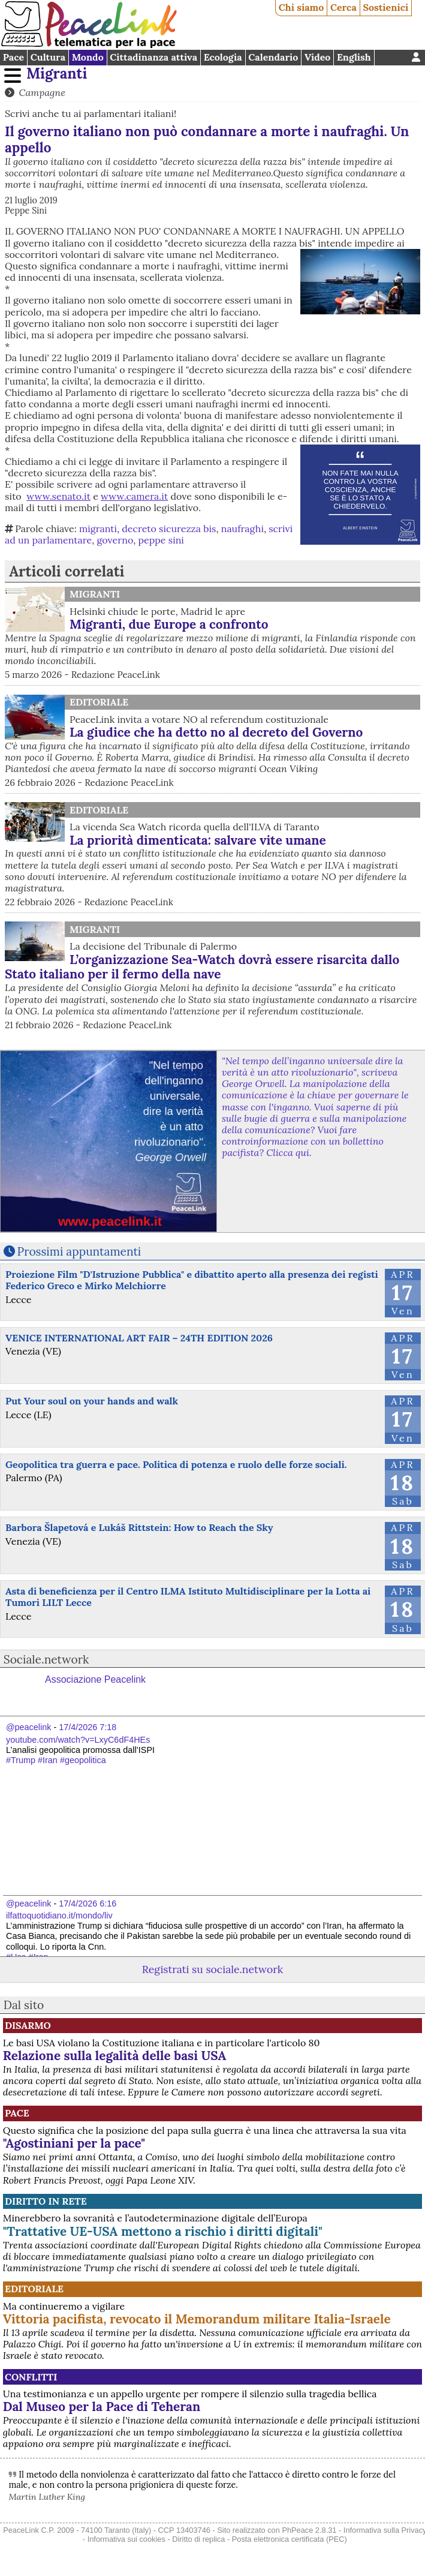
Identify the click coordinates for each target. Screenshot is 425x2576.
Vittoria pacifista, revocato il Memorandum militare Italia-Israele (197, 2319)
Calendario (273, 57)
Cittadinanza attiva (153, 57)
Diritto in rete (46, 2201)
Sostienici (385, 7)
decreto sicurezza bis (169, 529)
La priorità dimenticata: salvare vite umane (198, 840)
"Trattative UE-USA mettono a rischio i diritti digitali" (162, 2231)
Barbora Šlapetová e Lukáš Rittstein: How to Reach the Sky (139, 1527)
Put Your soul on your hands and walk (91, 1401)
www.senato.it (58, 496)
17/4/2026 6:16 (87, 1903)
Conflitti (31, 2377)
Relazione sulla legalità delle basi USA (115, 2055)
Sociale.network (46, 1659)
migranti (98, 529)
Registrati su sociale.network (212, 1969)
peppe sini (161, 540)
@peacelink (28, 1727)
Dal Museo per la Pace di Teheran (101, 2406)
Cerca (343, 7)
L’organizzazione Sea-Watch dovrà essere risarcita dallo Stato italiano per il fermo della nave (202, 967)
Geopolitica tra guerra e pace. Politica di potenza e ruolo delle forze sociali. (175, 1464)
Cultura (48, 57)
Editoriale (99, 702)
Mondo (88, 57)
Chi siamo (301, 7)
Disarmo (28, 2025)
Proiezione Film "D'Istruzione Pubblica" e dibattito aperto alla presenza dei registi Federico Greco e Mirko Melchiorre (191, 1280)
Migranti (56, 73)
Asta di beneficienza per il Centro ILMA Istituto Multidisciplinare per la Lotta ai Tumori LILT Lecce (187, 1596)
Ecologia (223, 57)
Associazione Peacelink (95, 1679)
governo (115, 540)
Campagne (42, 92)
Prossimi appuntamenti (79, 1251)
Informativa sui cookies (126, 2539)
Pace (13, 57)
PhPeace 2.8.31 (309, 2530)
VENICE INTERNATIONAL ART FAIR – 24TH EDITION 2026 (139, 1338)
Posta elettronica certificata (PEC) (289, 2539)
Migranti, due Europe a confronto (169, 624)
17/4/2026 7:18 (87, 1727)
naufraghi (242, 529)
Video (317, 57)
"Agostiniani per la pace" (74, 2143)
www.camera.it (134, 496)
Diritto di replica (198, 2539)
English (354, 57)
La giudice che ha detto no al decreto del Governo (216, 732)
